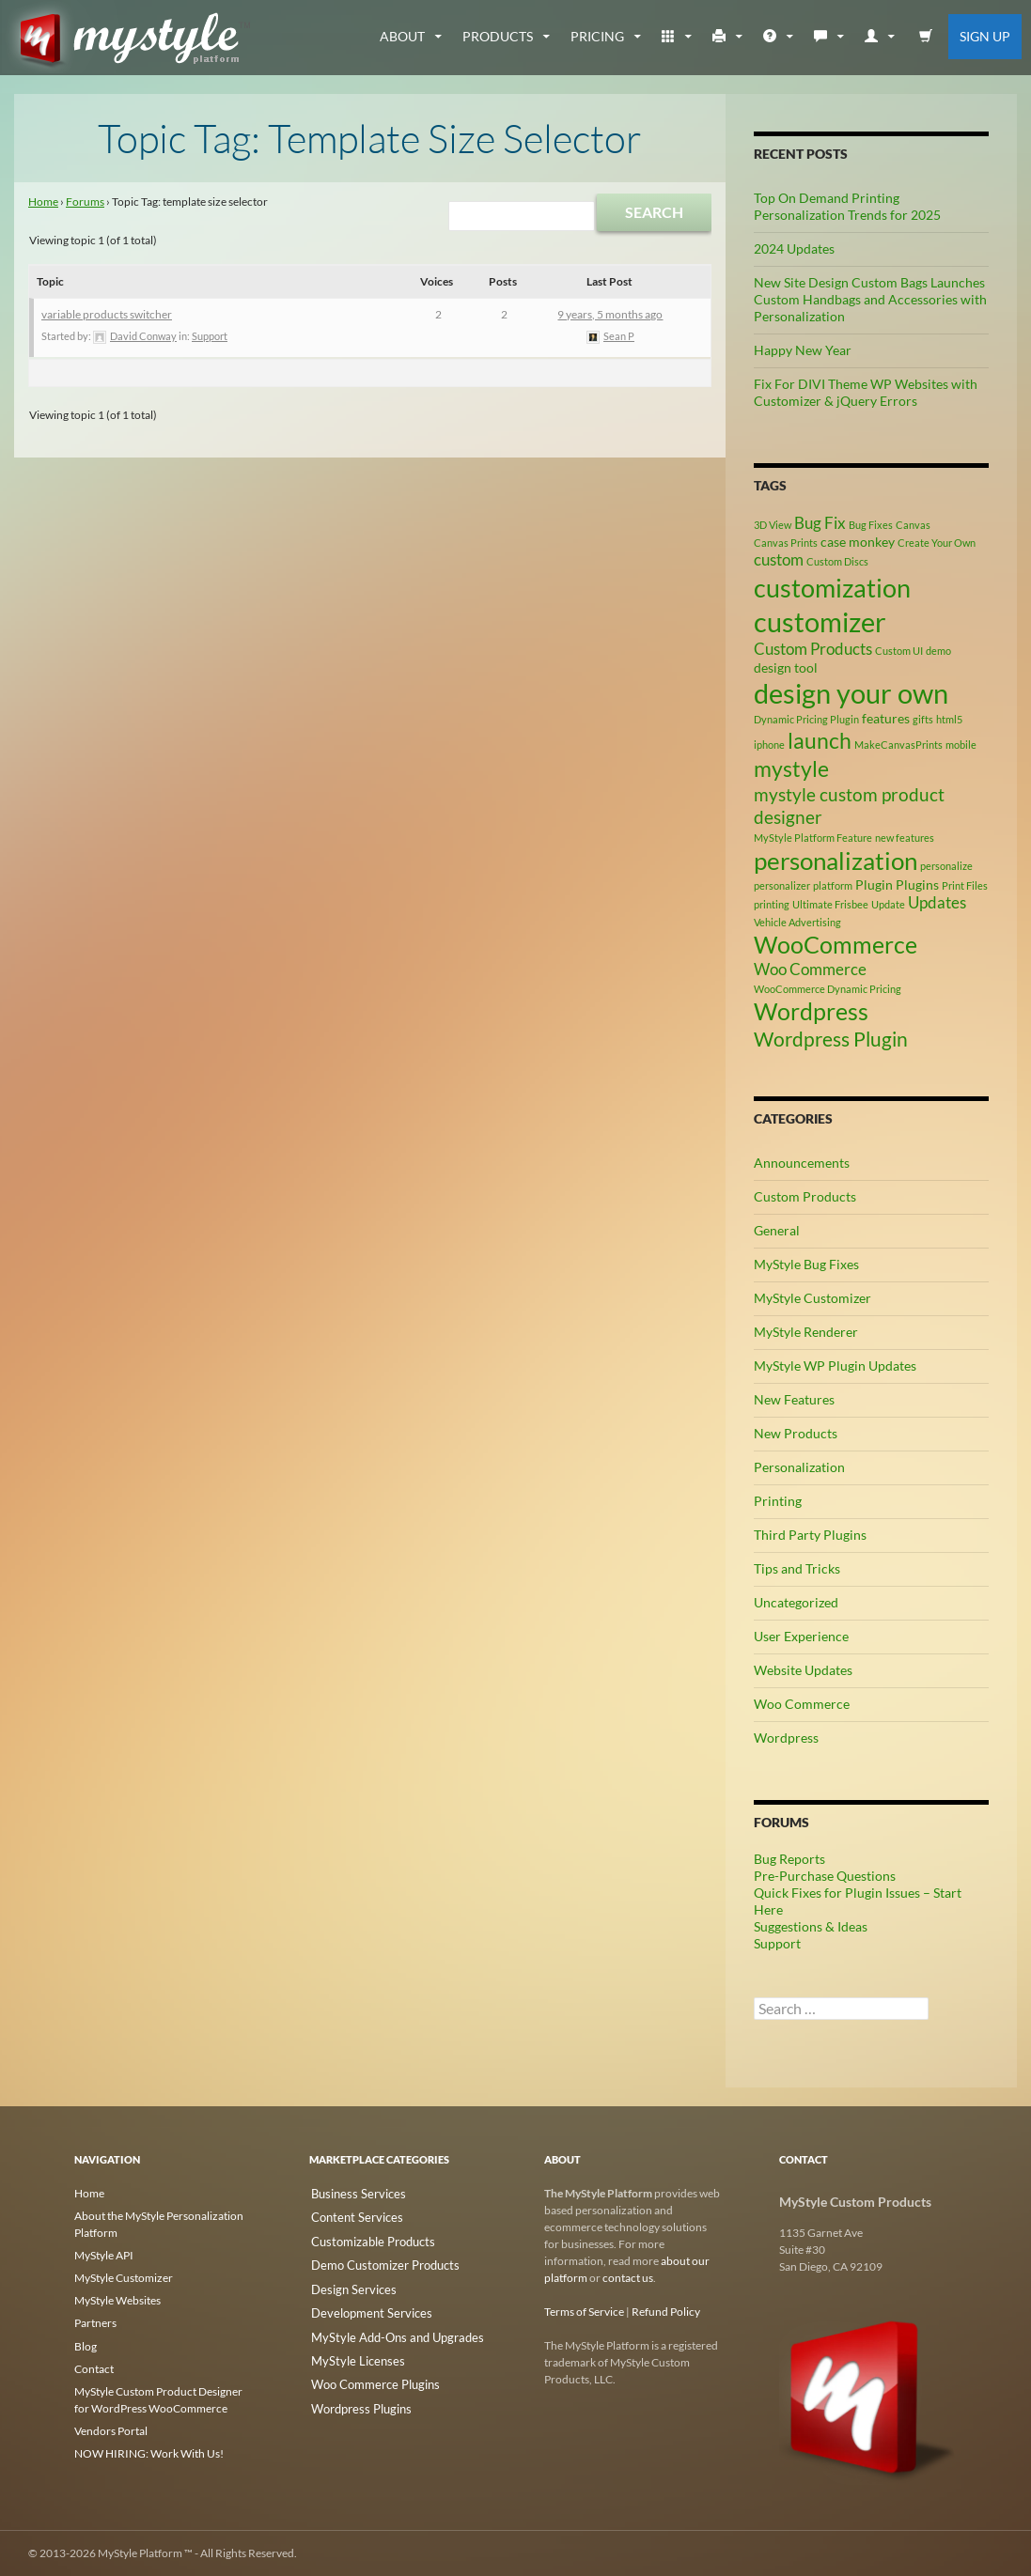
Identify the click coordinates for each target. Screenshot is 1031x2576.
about (402, 36)
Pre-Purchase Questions (825, 1876)
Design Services (347, 2283)
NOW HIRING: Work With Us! (149, 2452)
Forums (85, 201)
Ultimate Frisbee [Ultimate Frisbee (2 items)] (830, 904)
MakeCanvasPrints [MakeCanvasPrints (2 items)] (898, 744)
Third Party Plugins (810, 1535)
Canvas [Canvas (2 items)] (913, 525)
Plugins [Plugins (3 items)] (917, 884)
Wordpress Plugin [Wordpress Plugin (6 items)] (831, 1039)
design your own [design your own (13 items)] (851, 693)
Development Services (363, 2306)
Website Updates (803, 1670)
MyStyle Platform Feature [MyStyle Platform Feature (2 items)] (813, 837)
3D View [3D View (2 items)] (772, 525)
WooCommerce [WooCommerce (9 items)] (835, 944)
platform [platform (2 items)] (832, 885)
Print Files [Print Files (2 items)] (965, 885)
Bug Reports (789, 1859)
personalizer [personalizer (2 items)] (782, 885)
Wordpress (786, 1738)
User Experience (801, 1636)
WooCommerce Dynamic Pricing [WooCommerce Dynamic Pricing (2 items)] (827, 989)
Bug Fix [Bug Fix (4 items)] (820, 523)
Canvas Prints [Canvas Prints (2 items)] (786, 542)
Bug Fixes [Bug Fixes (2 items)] (871, 525)
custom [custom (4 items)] (779, 560)
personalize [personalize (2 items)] (946, 866)
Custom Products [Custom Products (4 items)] (813, 649)
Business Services (352, 2193)
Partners (95, 2323)
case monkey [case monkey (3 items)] (857, 542)
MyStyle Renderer (806, 1332)
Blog (85, 2345)
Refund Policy (666, 2311)
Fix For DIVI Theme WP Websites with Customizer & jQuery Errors (865, 392)
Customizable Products (366, 2238)
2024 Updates (794, 248)
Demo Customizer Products (377, 2261)
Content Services (350, 2216)
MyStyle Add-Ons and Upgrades (387, 2328)
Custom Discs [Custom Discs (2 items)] (837, 561)
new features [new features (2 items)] (904, 837)
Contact (94, 2368)
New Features (794, 1399)
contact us (627, 2278)
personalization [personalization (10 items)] (835, 860)
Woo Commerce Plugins (368, 2374)
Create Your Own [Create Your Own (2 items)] (937, 542)
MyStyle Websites (117, 2300)
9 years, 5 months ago (610, 314)
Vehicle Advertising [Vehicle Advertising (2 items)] (797, 922)
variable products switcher (106, 314)
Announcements (802, 1163)
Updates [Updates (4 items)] (937, 902)
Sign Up (985, 36)
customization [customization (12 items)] (832, 587)
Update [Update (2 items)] (888, 904)
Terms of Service (584, 2311)
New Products (795, 1433)
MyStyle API (103, 2255)
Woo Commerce (802, 1704)
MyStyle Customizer (812, 1298)
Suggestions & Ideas (810, 1926)
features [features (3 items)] (886, 718)
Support (209, 336)
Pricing (597, 36)
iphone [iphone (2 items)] (769, 744)
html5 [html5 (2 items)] (949, 719)
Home (43, 201)
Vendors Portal (111, 2430)
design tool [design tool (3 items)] (786, 667)
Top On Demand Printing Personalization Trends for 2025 (847, 206)
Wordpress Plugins (355, 2396)
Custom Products (805, 1196)
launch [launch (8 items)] (819, 740)
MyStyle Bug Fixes (806, 1264)
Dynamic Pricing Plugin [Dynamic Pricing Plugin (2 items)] (806, 719)
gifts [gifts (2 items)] (923, 719)
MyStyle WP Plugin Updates (835, 1365)
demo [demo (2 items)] (938, 650)
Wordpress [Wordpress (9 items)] (811, 1011)
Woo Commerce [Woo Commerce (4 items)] (810, 969)
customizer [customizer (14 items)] (820, 621)
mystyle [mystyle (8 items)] (791, 768)
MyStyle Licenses (350, 2351)
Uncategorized (796, 1602)
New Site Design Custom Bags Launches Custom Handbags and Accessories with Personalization (870, 299)
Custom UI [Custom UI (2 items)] (899, 650)
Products (497, 36)
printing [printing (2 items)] (771, 904)
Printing (778, 1501)
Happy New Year (802, 350)
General (777, 1230)
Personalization (799, 1467)
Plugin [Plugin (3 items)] (874, 884)
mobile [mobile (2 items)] (960, 744)
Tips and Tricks (797, 1568)
